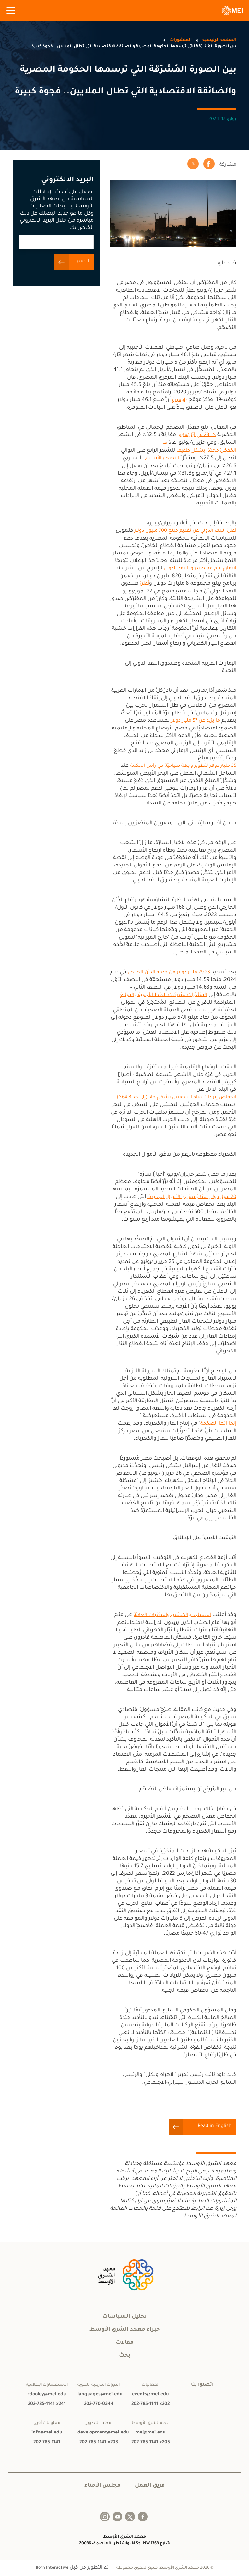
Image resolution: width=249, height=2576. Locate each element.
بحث (124, 2355)
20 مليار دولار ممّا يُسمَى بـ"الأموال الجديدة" (191, 1197)
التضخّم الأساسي (160, 458)
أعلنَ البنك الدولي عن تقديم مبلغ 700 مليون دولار (185, 531)
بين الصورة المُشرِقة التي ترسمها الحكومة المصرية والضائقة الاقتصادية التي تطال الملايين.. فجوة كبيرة (133, 46)
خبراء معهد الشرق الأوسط (124, 2330)
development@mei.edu (98, 2432)
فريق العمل (150, 2486)
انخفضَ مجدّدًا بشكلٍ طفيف (206, 451)
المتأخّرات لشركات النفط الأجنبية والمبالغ (163, 995)
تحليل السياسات (124, 2317)
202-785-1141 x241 (47, 2404)
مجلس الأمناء (102, 2486)
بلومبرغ (179, 400)
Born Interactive (52, 2568)
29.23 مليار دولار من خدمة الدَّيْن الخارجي (169, 972)
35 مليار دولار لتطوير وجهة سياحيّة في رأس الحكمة (183, 766)
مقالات (125, 2343)
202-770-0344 (98, 2404)
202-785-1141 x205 (150, 2442)
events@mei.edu (150, 2394)
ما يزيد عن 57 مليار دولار (195, 721)
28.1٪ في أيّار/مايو (197, 435)
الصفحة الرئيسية (219, 40)
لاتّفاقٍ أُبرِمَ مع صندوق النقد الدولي (200, 568)
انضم (83, 261)
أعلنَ (144, 584)
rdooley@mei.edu (46, 2394)
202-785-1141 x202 (150, 2404)
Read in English (214, 2126)
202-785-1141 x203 (98, 2442)
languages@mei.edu (98, 2394)
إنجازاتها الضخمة (218, 1423)
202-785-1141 (46, 2442)
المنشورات (181, 40)
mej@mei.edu (150, 2432)
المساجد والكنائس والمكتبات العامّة (172, 1615)
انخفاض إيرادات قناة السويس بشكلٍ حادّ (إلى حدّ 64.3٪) (176, 1097)
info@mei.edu (46, 2432)
